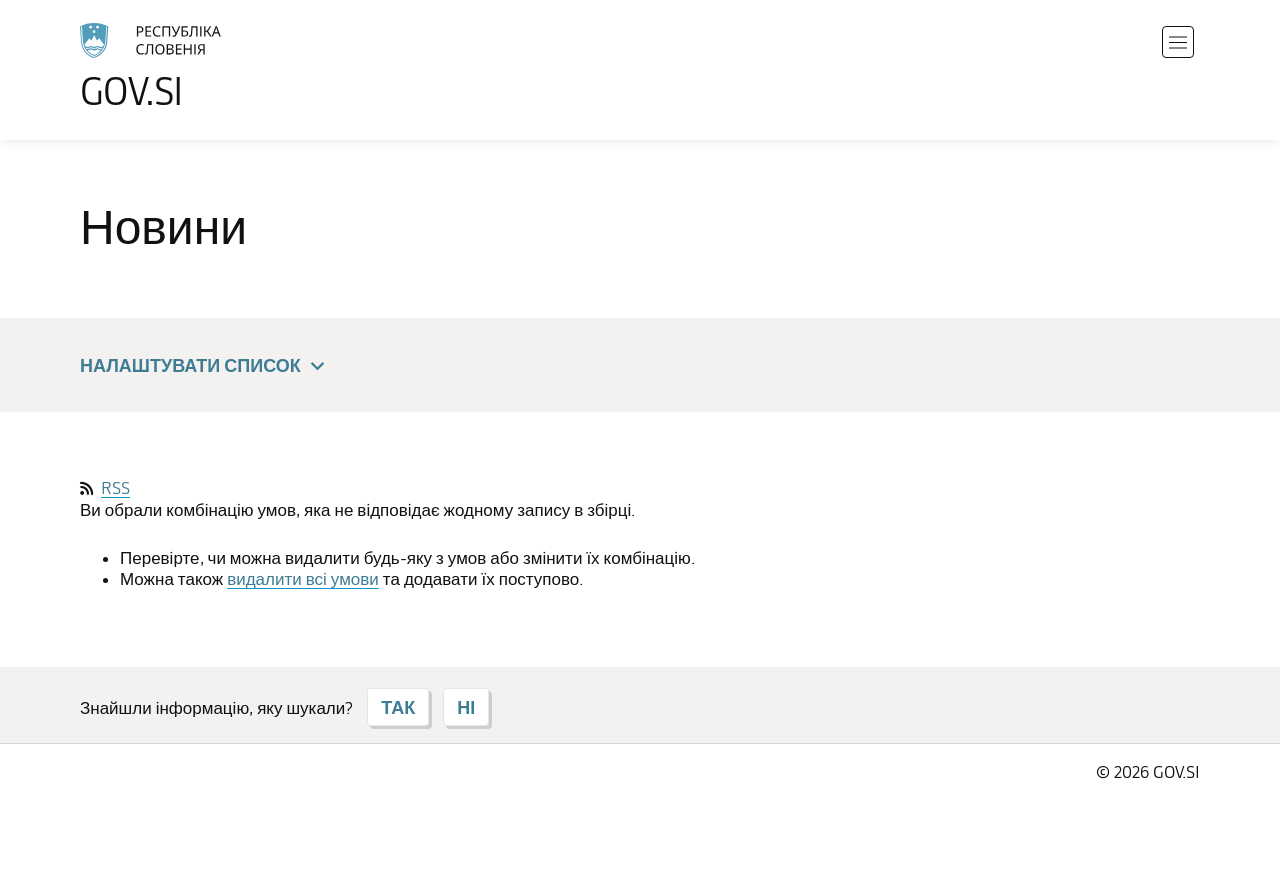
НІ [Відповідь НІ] (466, 707)
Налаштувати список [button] (205, 366)
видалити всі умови (303, 579)
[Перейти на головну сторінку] (206, 66)
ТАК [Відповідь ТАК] (398, 707)
